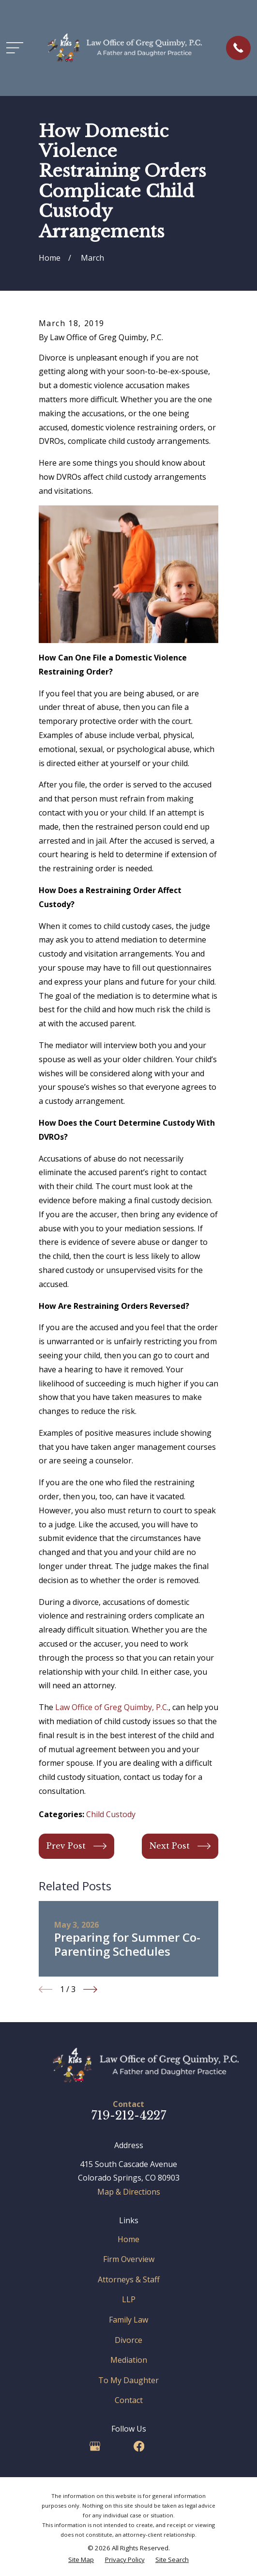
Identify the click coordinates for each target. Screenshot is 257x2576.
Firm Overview (128, 2259)
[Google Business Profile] (95, 2446)
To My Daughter (128, 2380)
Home (128, 2239)
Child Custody (111, 1814)
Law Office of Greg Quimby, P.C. (111, 1707)
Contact (129, 2400)
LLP (129, 2299)
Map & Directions (128, 2191)
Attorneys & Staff (129, 2279)
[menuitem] (81, 2560)
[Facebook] (139, 2446)
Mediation (128, 2360)
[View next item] (90, 1989)
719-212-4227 (128, 2115)
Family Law (128, 2319)
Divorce (128, 2340)
